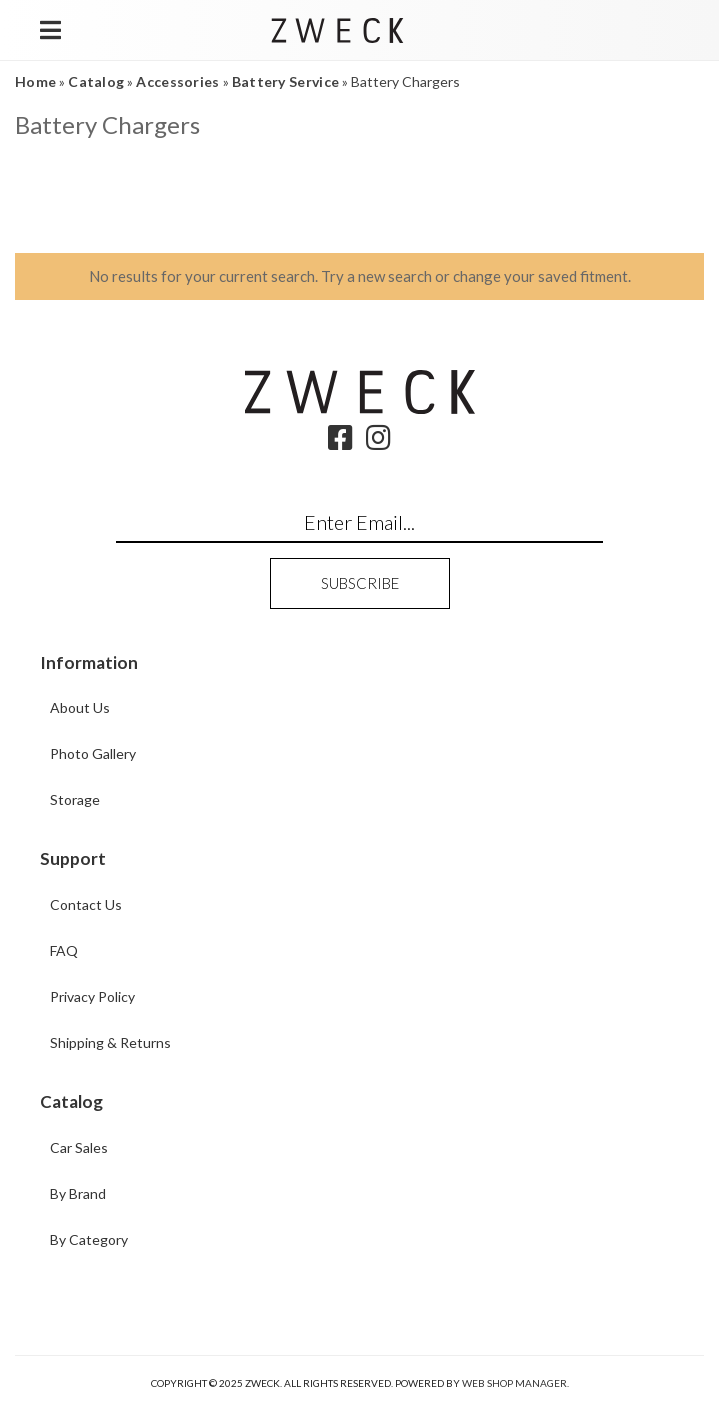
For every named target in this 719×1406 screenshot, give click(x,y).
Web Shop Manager (514, 1383)
